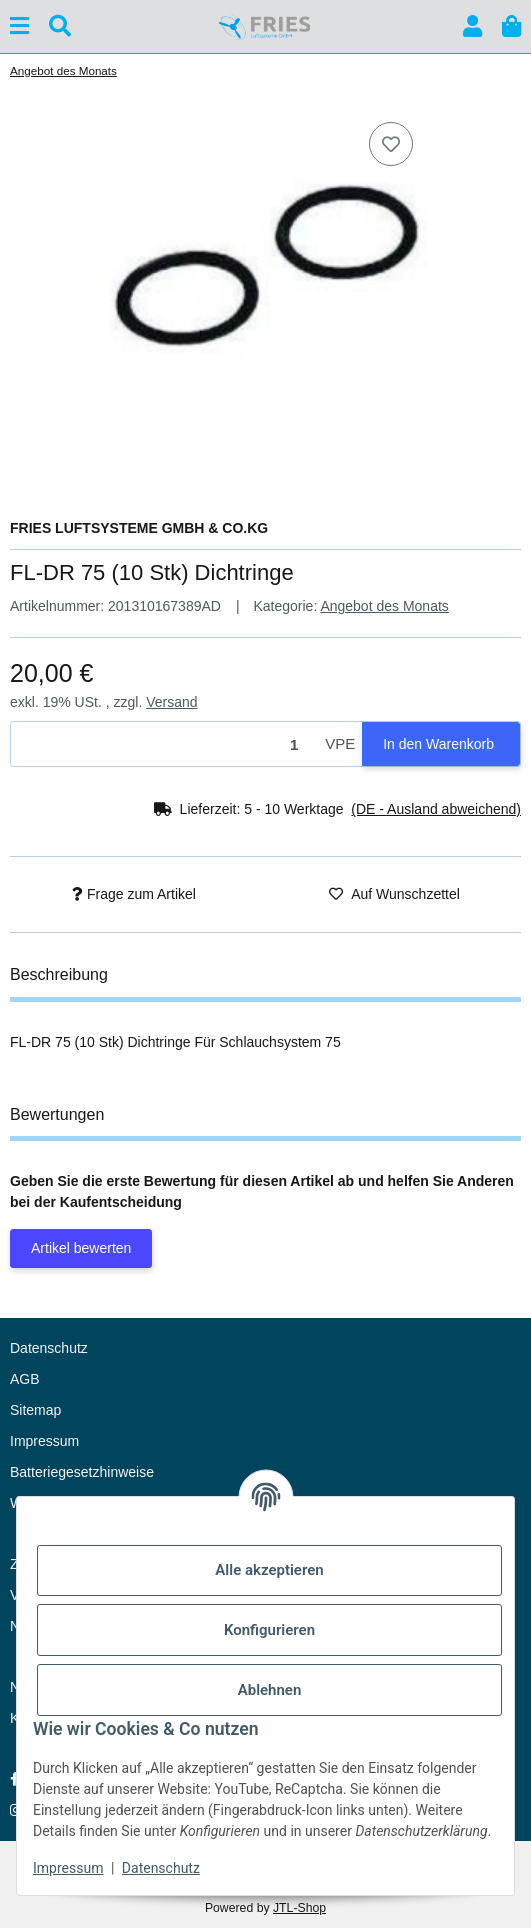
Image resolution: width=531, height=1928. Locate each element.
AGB (25, 1379)
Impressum (68, 1868)
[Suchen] (60, 26)
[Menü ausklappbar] (19, 26)
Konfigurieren (269, 1630)
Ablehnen (270, 1690)
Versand (171, 702)
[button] (472, 26)
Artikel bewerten (81, 1248)
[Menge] (164, 744)
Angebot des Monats (384, 606)
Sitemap (35, 1410)
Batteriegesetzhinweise (82, 1472)
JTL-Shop (299, 1908)
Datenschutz (161, 1868)
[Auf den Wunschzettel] (391, 144)
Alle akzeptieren (269, 1570)
